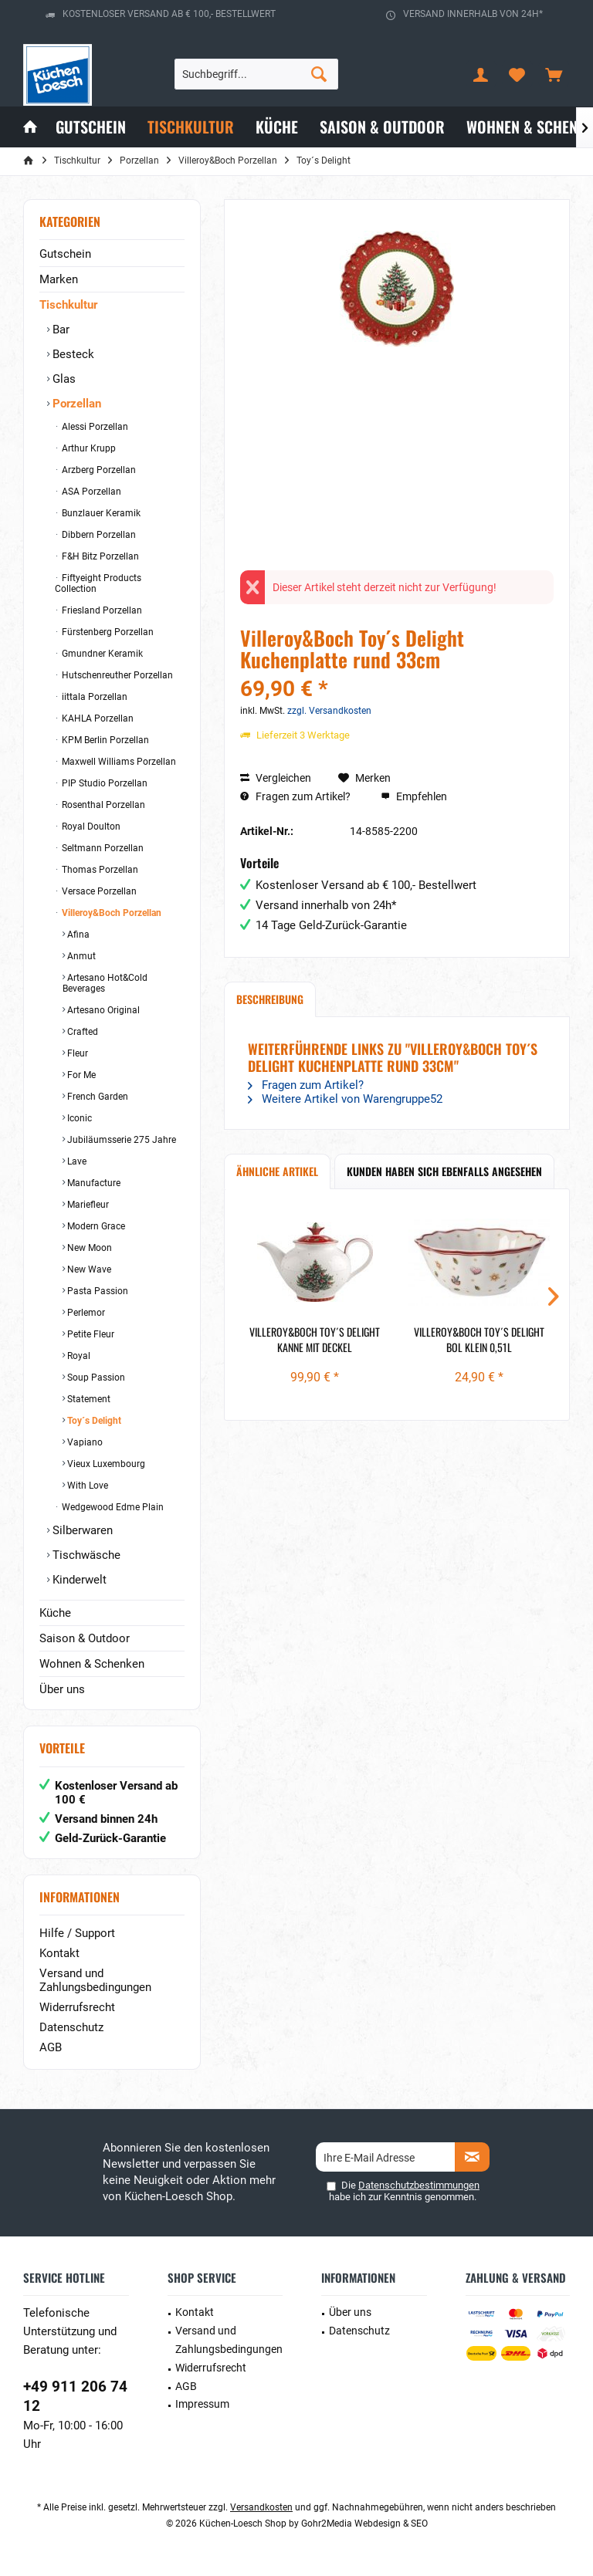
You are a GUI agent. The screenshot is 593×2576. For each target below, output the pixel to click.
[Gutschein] (91, 126)
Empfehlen (414, 796)
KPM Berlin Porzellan (104, 740)
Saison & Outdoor (84, 1638)
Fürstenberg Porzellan (106, 632)
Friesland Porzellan (100, 610)
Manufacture (92, 1183)
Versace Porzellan (98, 891)
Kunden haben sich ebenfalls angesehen (444, 1171)
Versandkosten (261, 2507)
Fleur (76, 1053)
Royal (77, 1356)
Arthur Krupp (87, 448)
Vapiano (84, 1442)
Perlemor (85, 1312)
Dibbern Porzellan (97, 534)
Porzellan (75, 404)
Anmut (80, 956)
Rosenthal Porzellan (102, 805)
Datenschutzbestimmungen (418, 2185)
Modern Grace (95, 1226)
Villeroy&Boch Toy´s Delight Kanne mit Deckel (314, 1339)
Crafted (81, 1031)
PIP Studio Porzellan (103, 783)
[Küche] (277, 126)
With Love (86, 1485)
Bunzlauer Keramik (100, 513)
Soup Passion (95, 1377)
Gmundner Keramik (101, 653)
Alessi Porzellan (93, 426)
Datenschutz (71, 2027)
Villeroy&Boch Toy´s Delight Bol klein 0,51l (479, 1339)
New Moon (88, 1247)
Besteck (71, 354)
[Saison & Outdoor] (382, 126)
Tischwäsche (84, 1555)
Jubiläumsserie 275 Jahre (120, 1139)
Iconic (78, 1118)
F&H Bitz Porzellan (99, 556)
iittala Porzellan (93, 696)
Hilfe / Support (77, 1933)
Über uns (62, 1689)
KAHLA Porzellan (96, 718)
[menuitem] (553, 74)
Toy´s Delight (93, 1420)
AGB (50, 2047)
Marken (58, 279)
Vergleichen (275, 778)
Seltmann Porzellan (101, 848)
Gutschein (65, 254)
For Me (80, 1075)
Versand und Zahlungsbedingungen (95, 1980)
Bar (59, 329)
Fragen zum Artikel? (295, 796)
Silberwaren (81, 1530)
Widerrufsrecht (77, 2007)
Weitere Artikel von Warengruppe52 (345, 1099)
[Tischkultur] (191, 126)
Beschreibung (269, 999)
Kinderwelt (78, 1580)
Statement (87, 1399)
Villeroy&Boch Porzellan (110, 913)
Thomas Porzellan (98, 869)
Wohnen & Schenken (91, 1664)
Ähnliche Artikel (277, 1171)
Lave (75, 1161)
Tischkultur (68, 305)
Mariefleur (87, 1204)
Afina (77, 934)
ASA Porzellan (90, 491)
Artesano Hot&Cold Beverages (105, 983)
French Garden (96, 1096)
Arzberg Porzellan (97, 470)
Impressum (202, 2404)
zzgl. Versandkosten (329, 710)
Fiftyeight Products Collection (98, 583)
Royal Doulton (89, 826)
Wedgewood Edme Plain (111, 1507)
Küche (55, 1613)
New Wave (88, 1269)
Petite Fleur (89, 1334)
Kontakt (59, 1953)
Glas (62, 379)
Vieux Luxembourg (105, 1464)
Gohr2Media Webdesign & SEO (364, 2523)
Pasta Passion (96, 1291)
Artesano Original (102, 1010)
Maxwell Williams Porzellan (117, 761)
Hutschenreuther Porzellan (116, 675)
